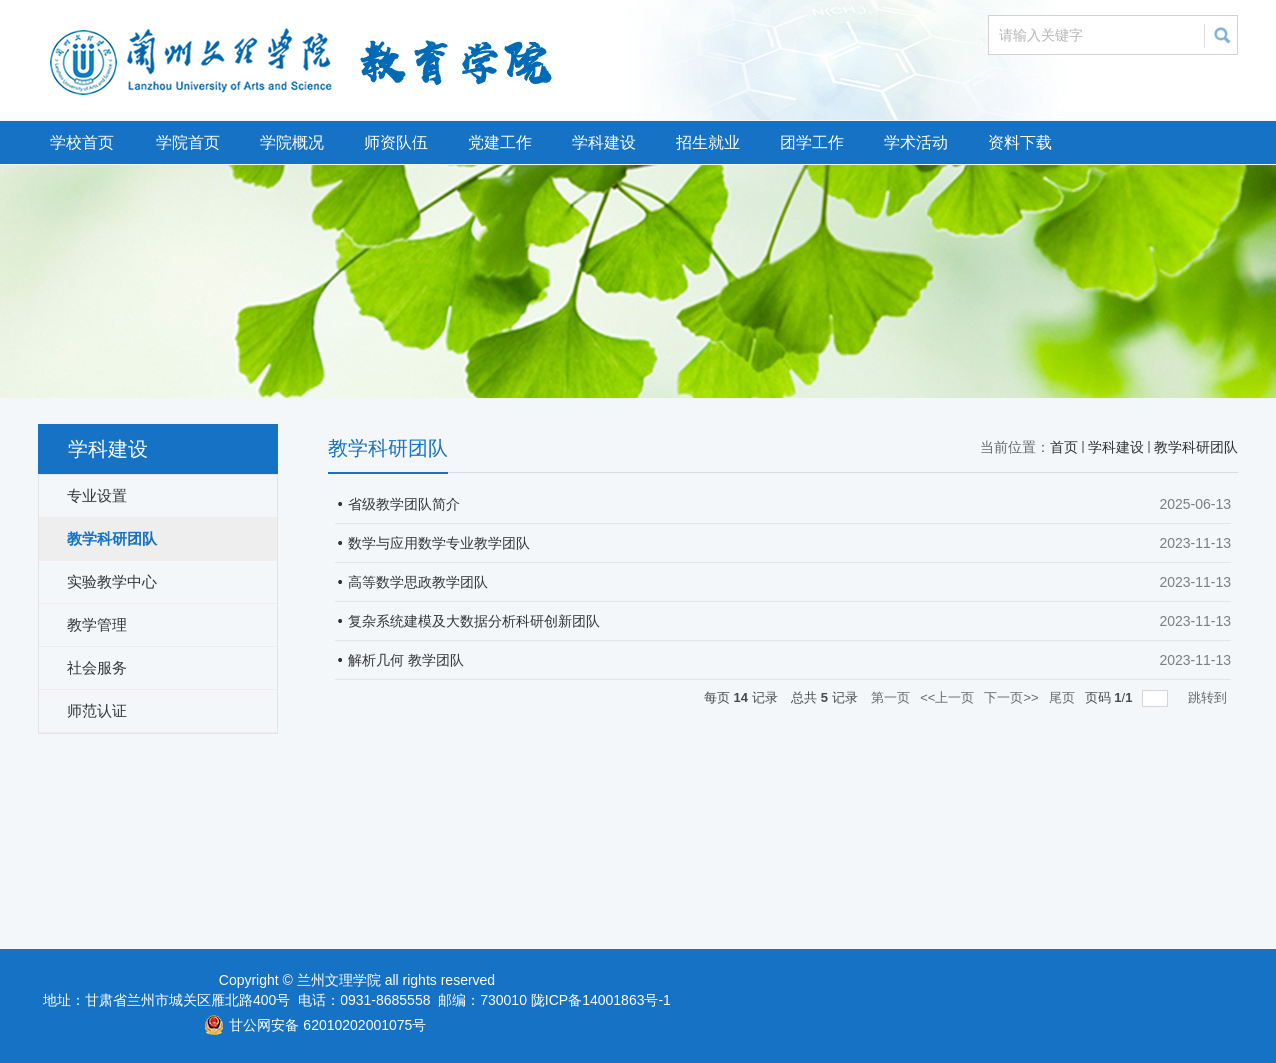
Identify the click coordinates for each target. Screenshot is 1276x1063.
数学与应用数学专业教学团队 (439, 543)
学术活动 (916, 142)
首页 (1064, 447)
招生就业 (708, 142)
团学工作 (812, 142)
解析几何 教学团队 (406, 660)
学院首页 (188, 142)
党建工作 (500, 142)
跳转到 (1209, 697)
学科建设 (604, 142)
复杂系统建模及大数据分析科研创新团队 (474, 621)
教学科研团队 (1196, 447)
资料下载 (1020, 142)
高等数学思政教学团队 (418, 582)
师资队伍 (396, 142)
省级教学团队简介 (404, 504)
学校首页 (82, 142)
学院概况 (292, 142)
